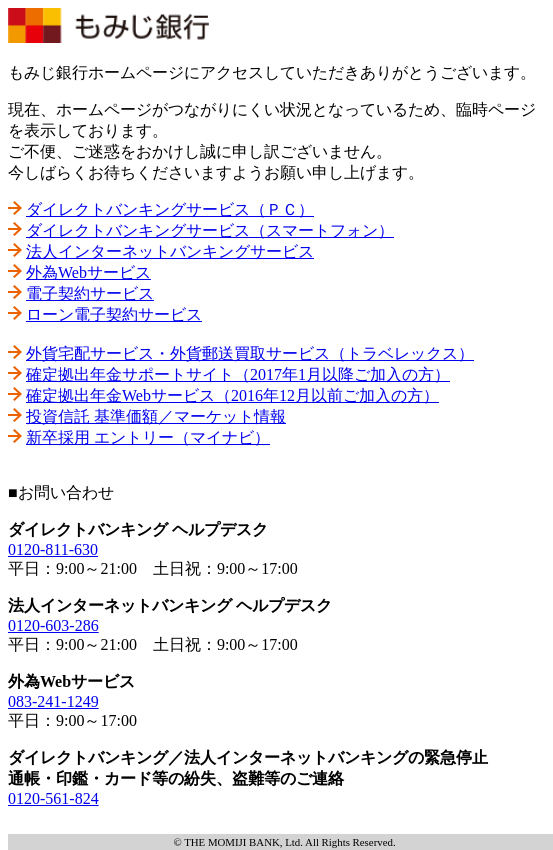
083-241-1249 (53, 701)
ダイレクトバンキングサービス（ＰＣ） (170, 209)
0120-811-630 (53, 549)
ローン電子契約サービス (114, 314)
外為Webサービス (88, 272)
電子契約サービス (90, 293)
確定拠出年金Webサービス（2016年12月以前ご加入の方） (232, 395)
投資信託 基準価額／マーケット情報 (156, 416)
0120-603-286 (53, 625)
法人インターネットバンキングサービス (170, 251)
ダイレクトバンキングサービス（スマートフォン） (210, 230)
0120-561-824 (53, 798)
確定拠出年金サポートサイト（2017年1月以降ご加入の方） (238, 374)
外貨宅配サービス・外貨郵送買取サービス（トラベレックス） (250, 353)
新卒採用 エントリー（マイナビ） (148, 437)
